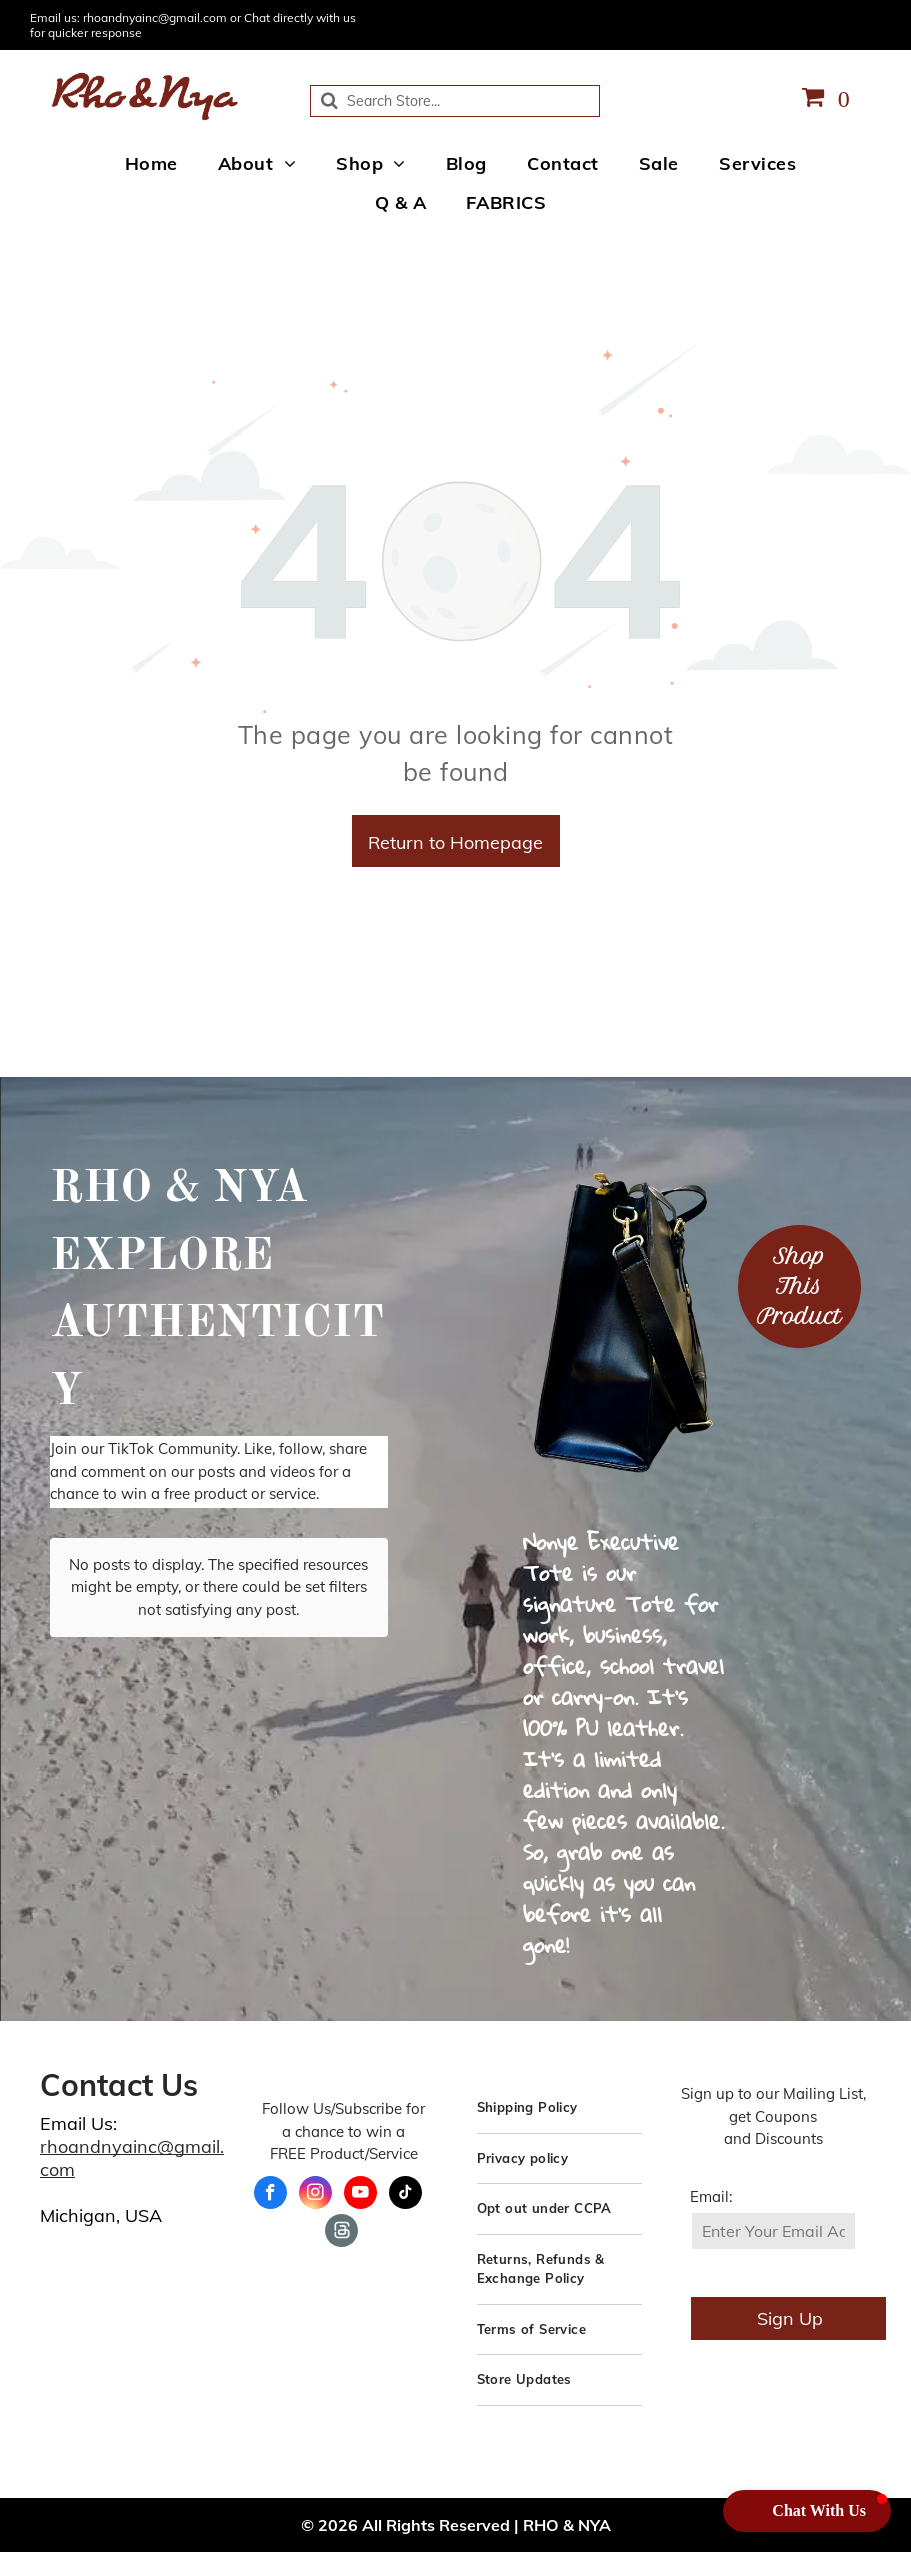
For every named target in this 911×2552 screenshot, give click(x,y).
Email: (711, 2196)
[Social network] (341, 2233)
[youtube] (360, 2195)
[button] (807, 2511)
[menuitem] (151, 164)
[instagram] (315, 2195)
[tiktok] (405, 2195)
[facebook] (270, 2195)
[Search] (455, 101)
